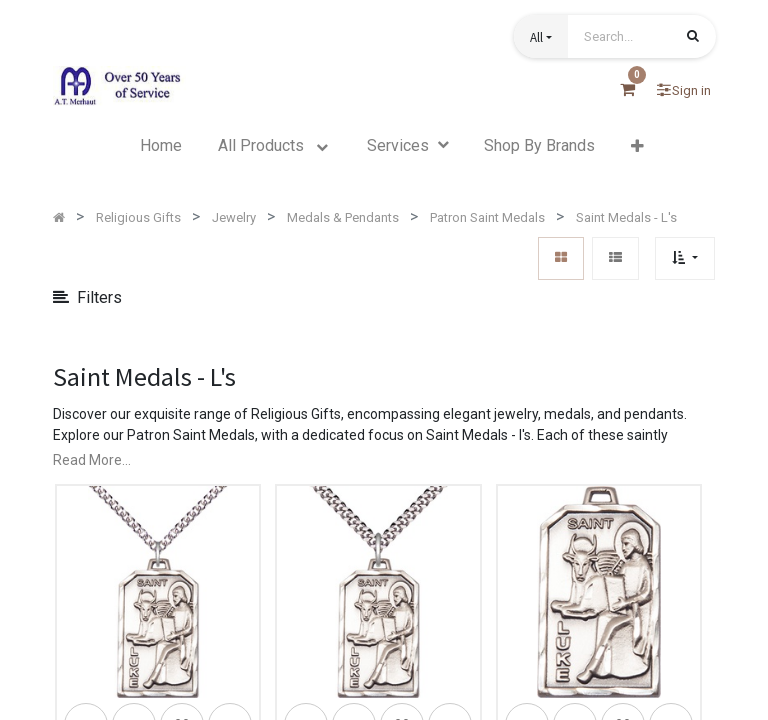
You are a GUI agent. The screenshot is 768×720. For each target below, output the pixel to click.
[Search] (693, 38)
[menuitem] (161, 146)
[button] (541, 36)
